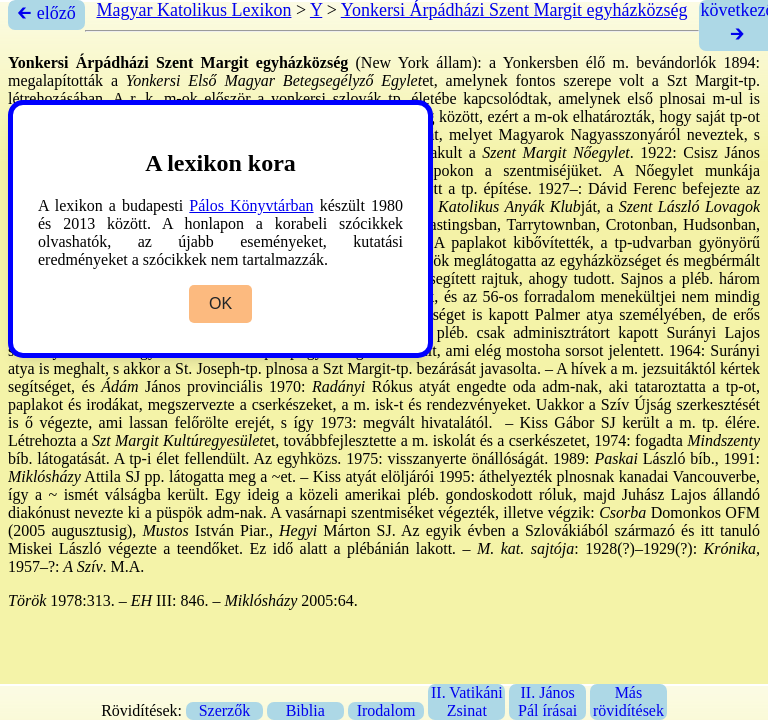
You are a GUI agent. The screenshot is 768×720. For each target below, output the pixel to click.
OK (220, 303)
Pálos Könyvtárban (251, 205)
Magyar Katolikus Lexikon (193, 10)
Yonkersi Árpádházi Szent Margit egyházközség (514, 10)
